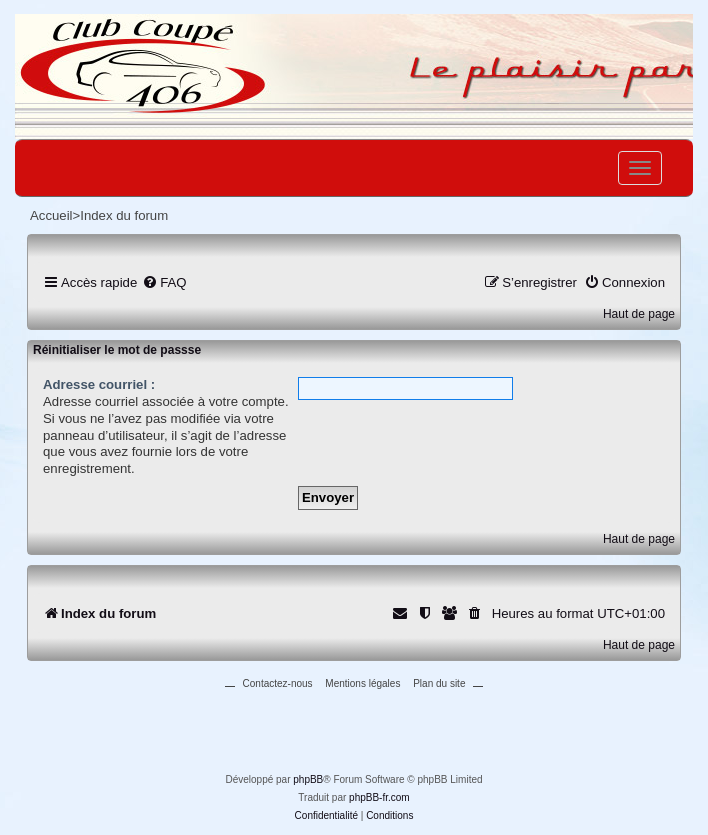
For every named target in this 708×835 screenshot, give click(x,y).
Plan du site (439, 683)
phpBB (308, 779)
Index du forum (124, 215)
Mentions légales (362, 683)
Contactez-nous (278, 683)
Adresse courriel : (99, 384)
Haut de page (639, 314)
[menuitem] (164, 282)
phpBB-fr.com (379, 797)
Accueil (51, 215)
